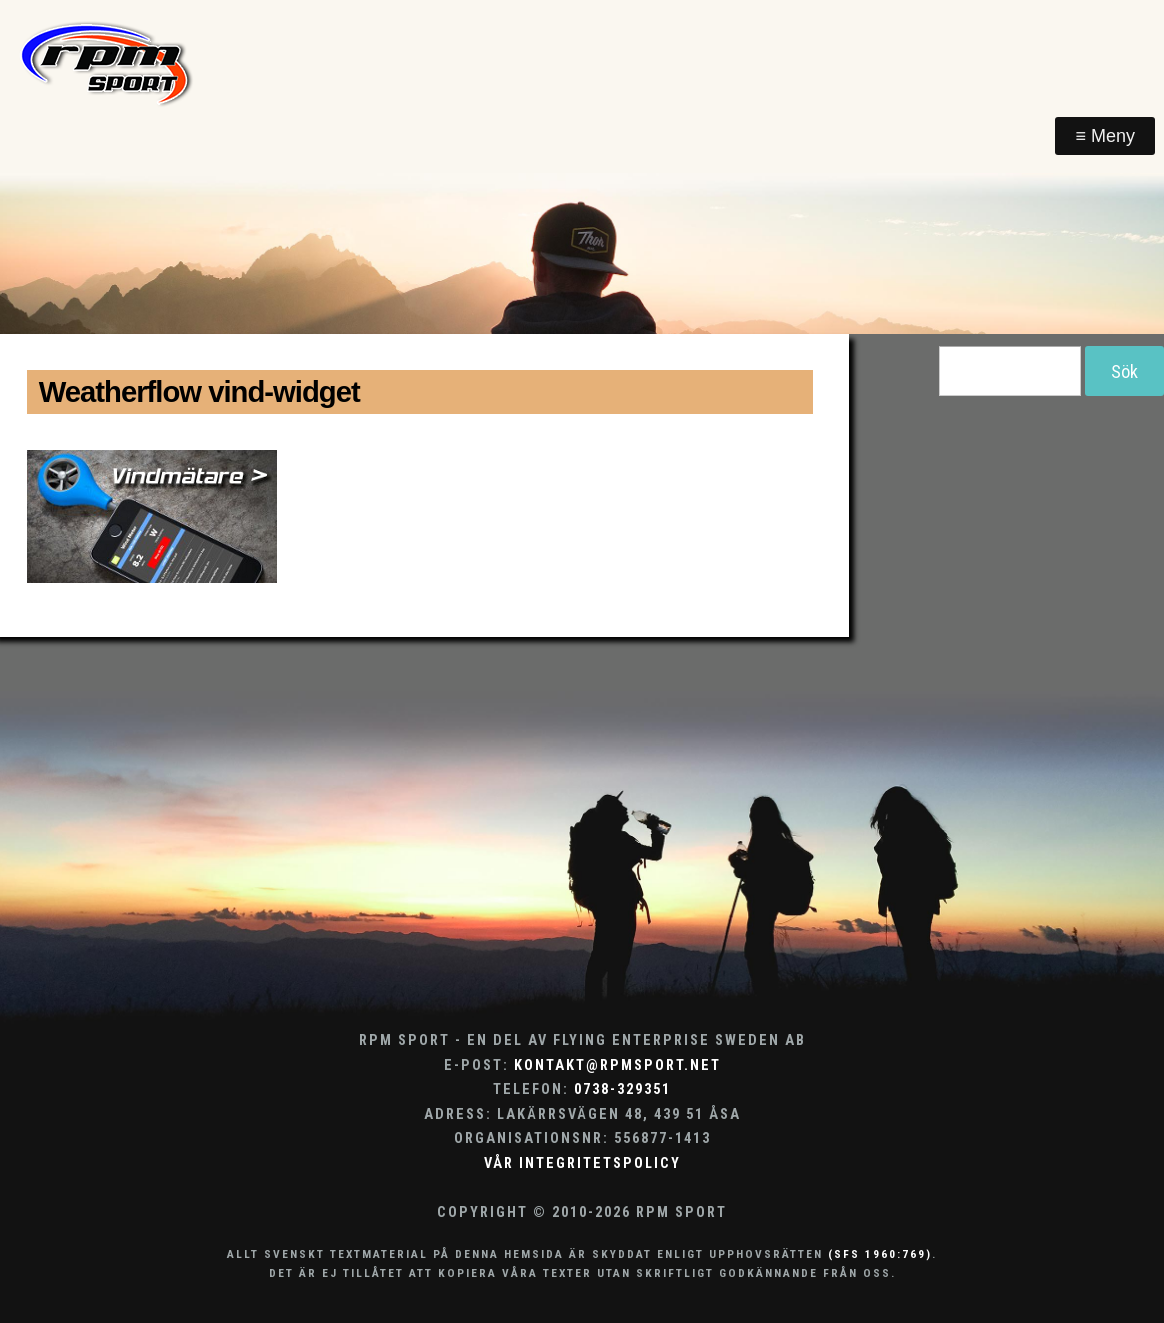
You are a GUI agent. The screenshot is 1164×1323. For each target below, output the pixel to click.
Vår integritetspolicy (582, 1163)
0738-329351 (622, 1089)
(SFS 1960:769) (880, 1254)
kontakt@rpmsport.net (617, 1065)
